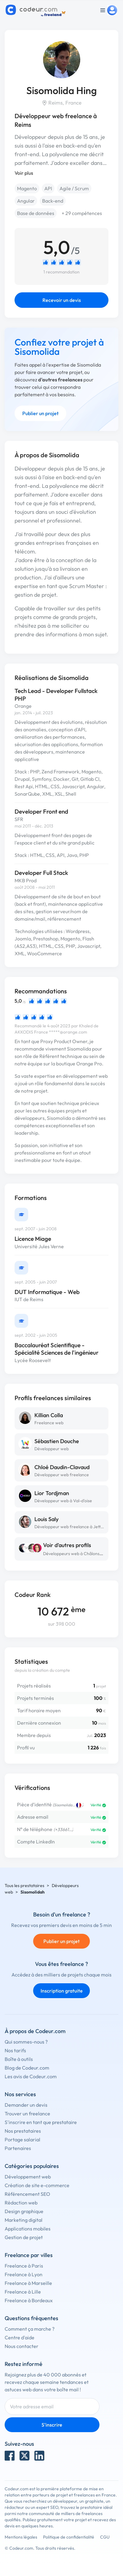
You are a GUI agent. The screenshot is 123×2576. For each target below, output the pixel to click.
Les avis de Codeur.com (31, 2076)
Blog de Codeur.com (27, 2068)
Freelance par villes (29, 2255)
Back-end (52, 201)
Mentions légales (21, 2537)
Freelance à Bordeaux (29, 2300)
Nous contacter (21, 2346)
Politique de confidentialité (68, 2537)
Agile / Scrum (74, 188)
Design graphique (24, 2211)
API (48, 188)
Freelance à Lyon (23, 2274)
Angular (26, 201)
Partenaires (18, 2148)
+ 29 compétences (82, 213)
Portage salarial (22, 2139)
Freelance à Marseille (28, 2283)
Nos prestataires (23, 2131)
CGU (105, 2537)
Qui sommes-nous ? (26, 2042)
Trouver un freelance (27, 2113)
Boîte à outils (19, 2059)
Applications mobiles (28, 2229)
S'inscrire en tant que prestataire (41, 2122)
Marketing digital (23, 2220)
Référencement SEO (27, 2194)
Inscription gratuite (62, 1991)
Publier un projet (40, 413)
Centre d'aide (19, 2337)
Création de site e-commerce (37, 2185)
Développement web (28, 2177)
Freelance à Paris (24, 2266)
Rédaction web (21, 2203)
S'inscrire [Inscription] (52, 2425)
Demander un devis (26, 2105)
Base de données (35, 213)
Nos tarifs (15, 2050)
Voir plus (24, 173)
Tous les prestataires (24, 1885)
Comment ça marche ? (30, 2329)
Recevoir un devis (61, 300)
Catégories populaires (32, 2166)
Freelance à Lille (23, 2292)
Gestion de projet (24, 2237)
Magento (27, 188)
